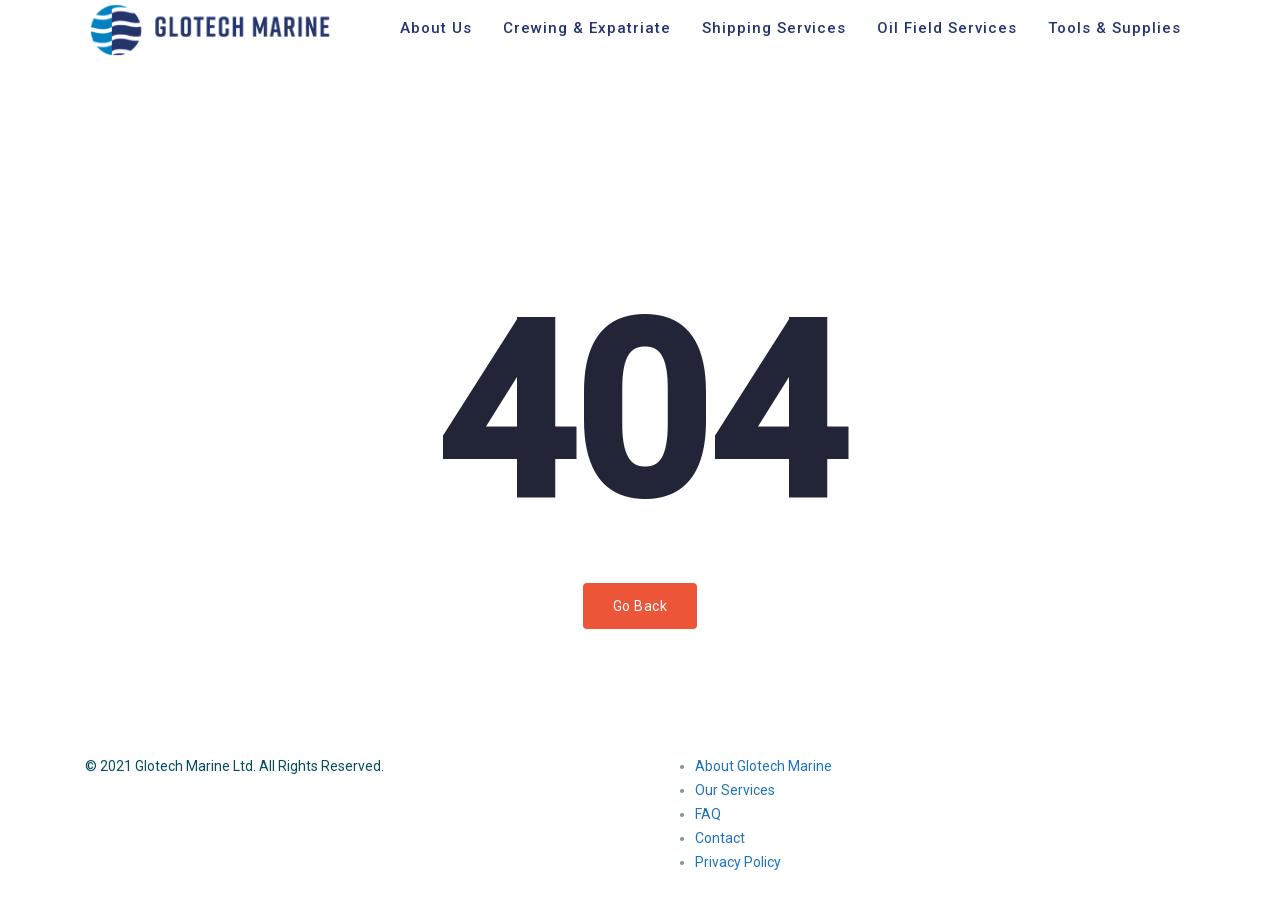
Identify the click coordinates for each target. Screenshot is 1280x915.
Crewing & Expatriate (587, 28)
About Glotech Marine (763, 766)
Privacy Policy (738, 862)
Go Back (640, 606)
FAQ (708, 814)
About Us (436, 28)
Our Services (735, 790)
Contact (720, 838)
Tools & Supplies (1114, 28)
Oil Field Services (947, 28)
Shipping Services (774, 28)
